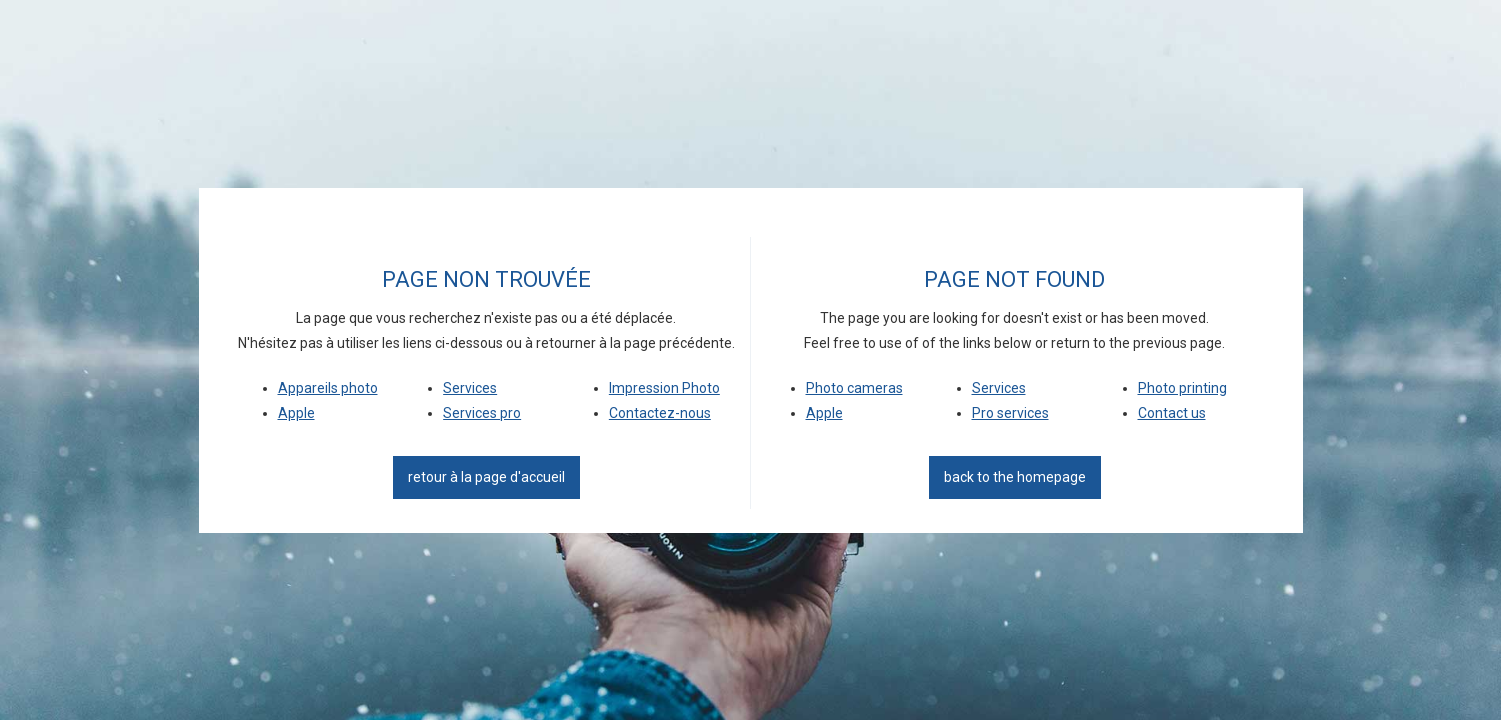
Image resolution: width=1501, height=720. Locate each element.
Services (470, 388)
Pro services (1010, 413)
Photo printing (1182, 388)
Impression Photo (664, 388)
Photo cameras (854, 388)
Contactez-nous (660, 413)
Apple (296, 413)
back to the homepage (1015, 477)
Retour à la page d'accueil (486, 477)
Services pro (482, 413)
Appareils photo (328, 388)
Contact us (1172, 413)
